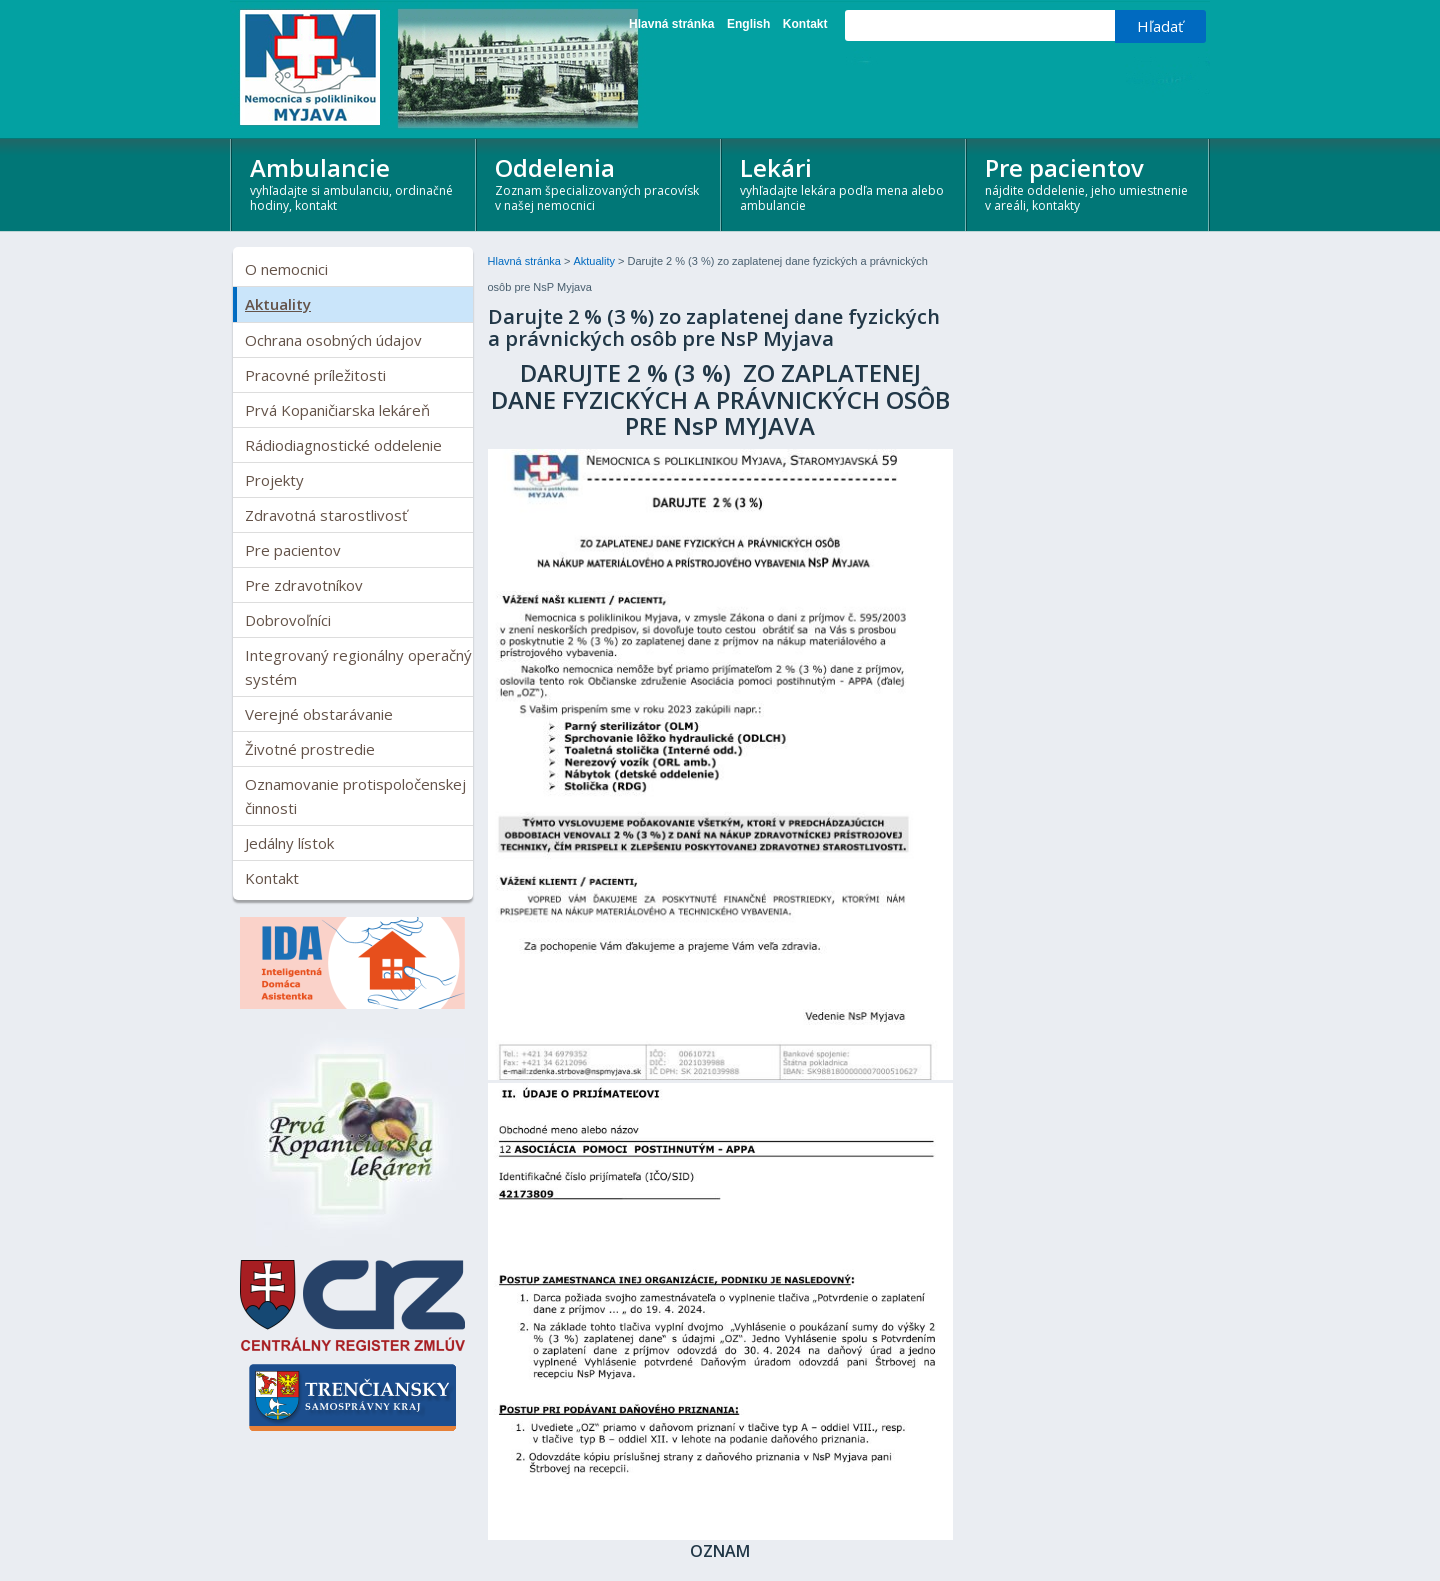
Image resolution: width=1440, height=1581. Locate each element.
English (748, 24)
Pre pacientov (1089, 182)
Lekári (844, 182)
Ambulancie (354, 182)
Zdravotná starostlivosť (326, 515)
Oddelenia (599, 182)
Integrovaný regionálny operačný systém (358, 667)
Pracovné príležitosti (315, 375)
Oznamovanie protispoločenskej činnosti (355, 796)
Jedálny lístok (289, 843)
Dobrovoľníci (288, 620)
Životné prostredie (310, 749)
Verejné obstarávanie (319, 714)
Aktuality (278, 304)
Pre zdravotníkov (304, 585)
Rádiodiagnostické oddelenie (343, 445)
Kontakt (805, 24)
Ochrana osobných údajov (333, 340)
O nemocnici (286, 269)
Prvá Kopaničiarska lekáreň (337, 410)
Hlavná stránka (671, 24)
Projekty (274, 480)
